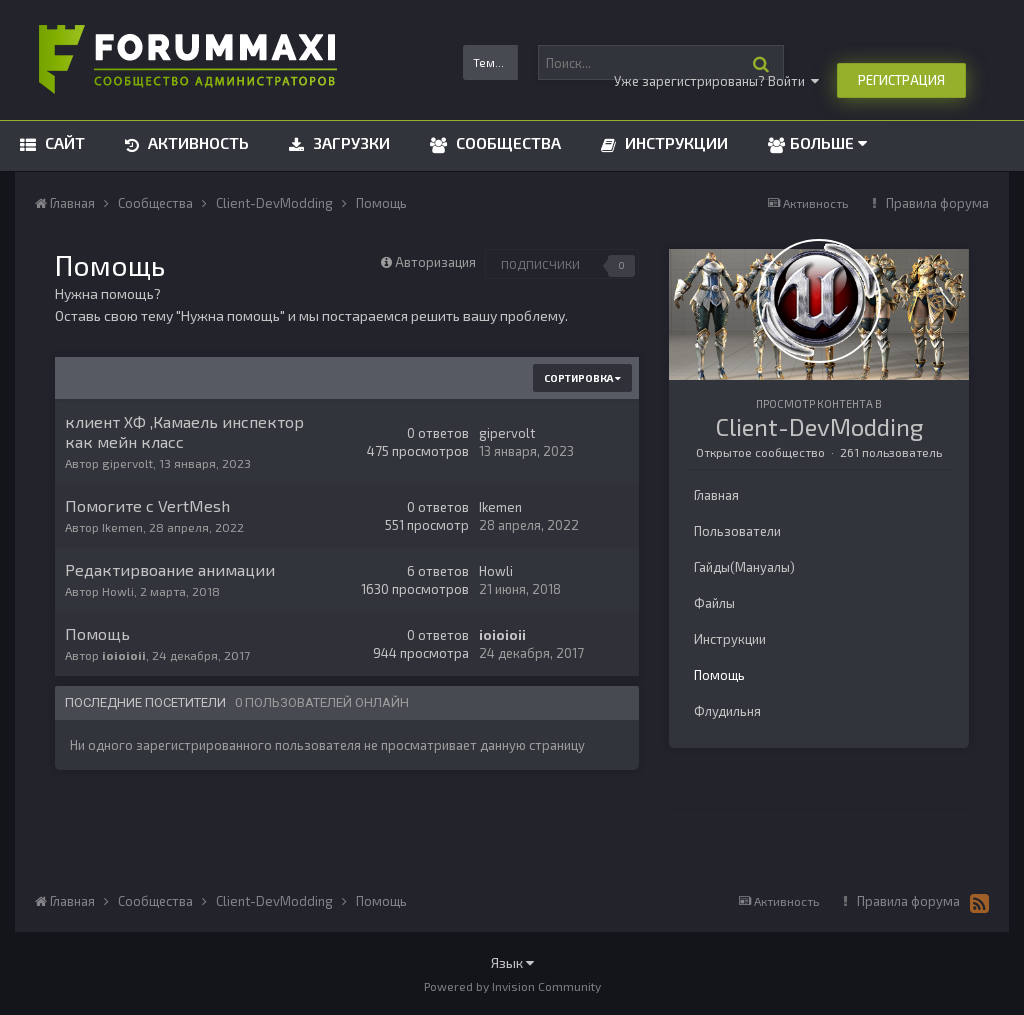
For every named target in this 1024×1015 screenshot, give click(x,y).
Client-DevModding (819, 426)
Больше (828, 142)
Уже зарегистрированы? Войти (716, 81)
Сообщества (506, 142)
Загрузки (349, 142)
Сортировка (582, 378)
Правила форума (937, 203)
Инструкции (674, 142)
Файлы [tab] (714, 603)
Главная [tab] (716, 495)
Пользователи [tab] (737, 531)
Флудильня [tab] (727, 711)
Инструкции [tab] (730, 639)
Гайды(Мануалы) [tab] (744, 567)
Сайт (63, 142)
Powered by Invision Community (512, 986)
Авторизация (435, 262)
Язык (512, 962)
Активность (196, 142)
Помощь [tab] (719, 675)
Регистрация (901, 80)
